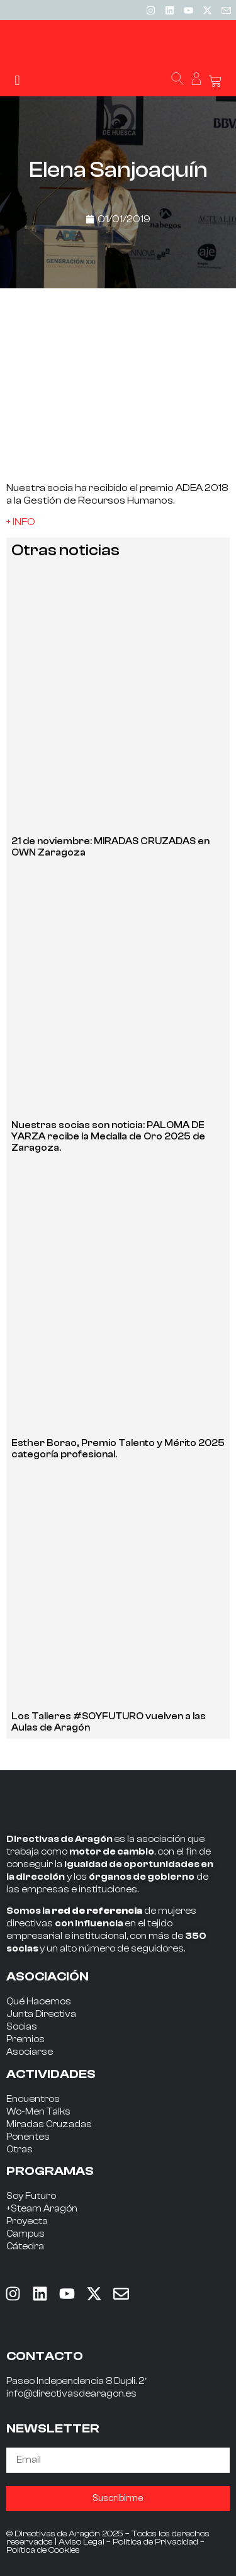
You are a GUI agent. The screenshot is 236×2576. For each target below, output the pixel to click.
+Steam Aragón (41, 2208)
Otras (19, 2149)
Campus (25, 2234)
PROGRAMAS (50, 2171)
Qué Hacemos (38, 2001)
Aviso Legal (81, 2542)
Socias (21, 2026)
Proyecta (27, 2221)
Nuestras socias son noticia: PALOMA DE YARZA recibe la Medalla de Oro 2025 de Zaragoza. (108, 1136)
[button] (17, 80)
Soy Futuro (31, 2196)
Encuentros (33, 2099)
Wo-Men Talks (38, 2111)
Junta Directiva (41, 2014)
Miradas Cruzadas (49, 2124)
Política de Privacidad (155, 2542)
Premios (25, 2039)
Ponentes (28, 2137)
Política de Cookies (43, 2550)
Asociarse (29, 2052)
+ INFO (20, 522)
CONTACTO (44, 2356)
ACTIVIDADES (51, 2074)
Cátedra (25, 2246)
